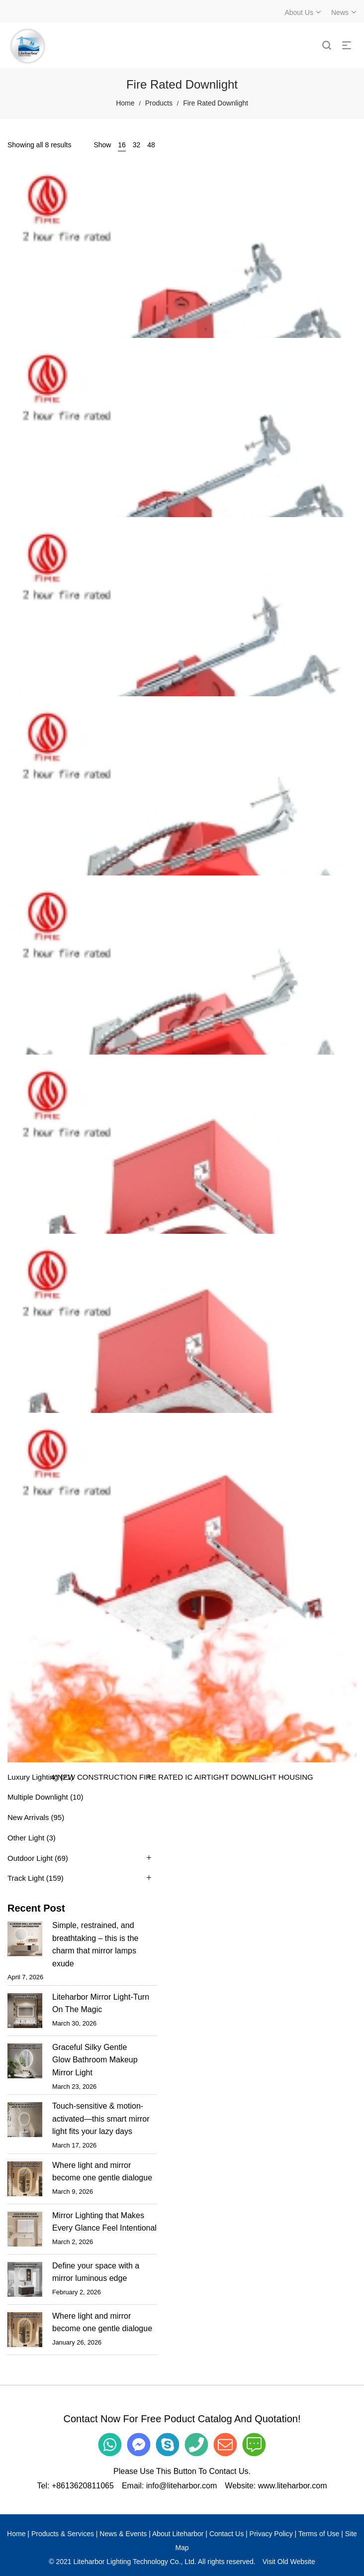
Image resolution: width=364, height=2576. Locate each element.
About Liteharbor (178, 2534)
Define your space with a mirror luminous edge (95, 2272)
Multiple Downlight (37, 1797)
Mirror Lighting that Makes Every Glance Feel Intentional (104, 2222)
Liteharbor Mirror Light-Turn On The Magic (100, 2003)
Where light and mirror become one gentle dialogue (102, 2171)
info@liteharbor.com (181, 2485)
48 (151, 145)
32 (137, 145)
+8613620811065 (83, 2485)
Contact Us (226, 2534)
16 (122, 145)
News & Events (123, 2534)
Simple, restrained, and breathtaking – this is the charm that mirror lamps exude (95, 1944)
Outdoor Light (30, 1858)
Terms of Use (318, 2534)
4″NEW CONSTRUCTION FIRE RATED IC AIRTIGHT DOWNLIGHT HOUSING (182, 1777)
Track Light (25, 1878)
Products (159, 103)
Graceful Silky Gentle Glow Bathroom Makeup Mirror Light (95, 2060)
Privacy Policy (271, 2534)
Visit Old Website (289, 2562)
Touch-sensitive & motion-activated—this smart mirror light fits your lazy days (101, 2119)
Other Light (25, 1837)
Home (125, 103)
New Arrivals (28, 1817)
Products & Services (62, 2534)
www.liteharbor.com (292, 2485)
